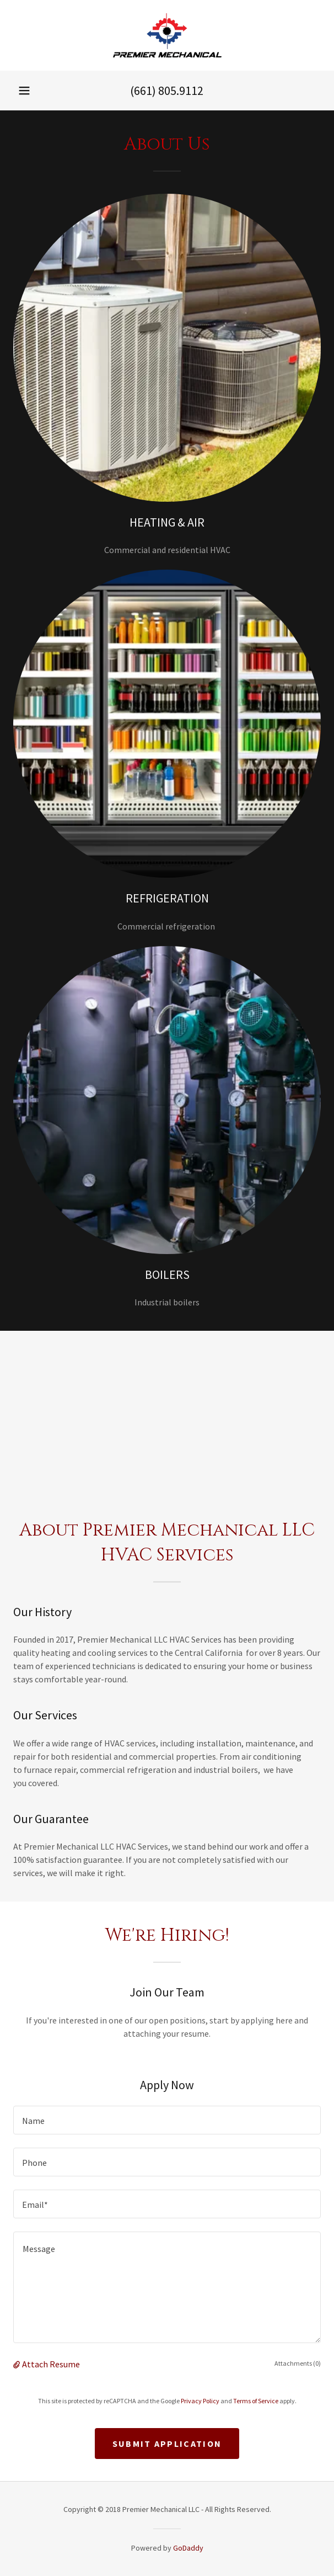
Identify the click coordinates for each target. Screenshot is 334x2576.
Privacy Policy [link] (200, 2401)
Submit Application (167, 2443)
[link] (167, 35)
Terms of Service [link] (255, 2401)
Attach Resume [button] (51, 2364)
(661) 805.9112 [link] (166, 90)
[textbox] (167, 2120)
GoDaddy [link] (188, 2548)
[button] (24, 90)
